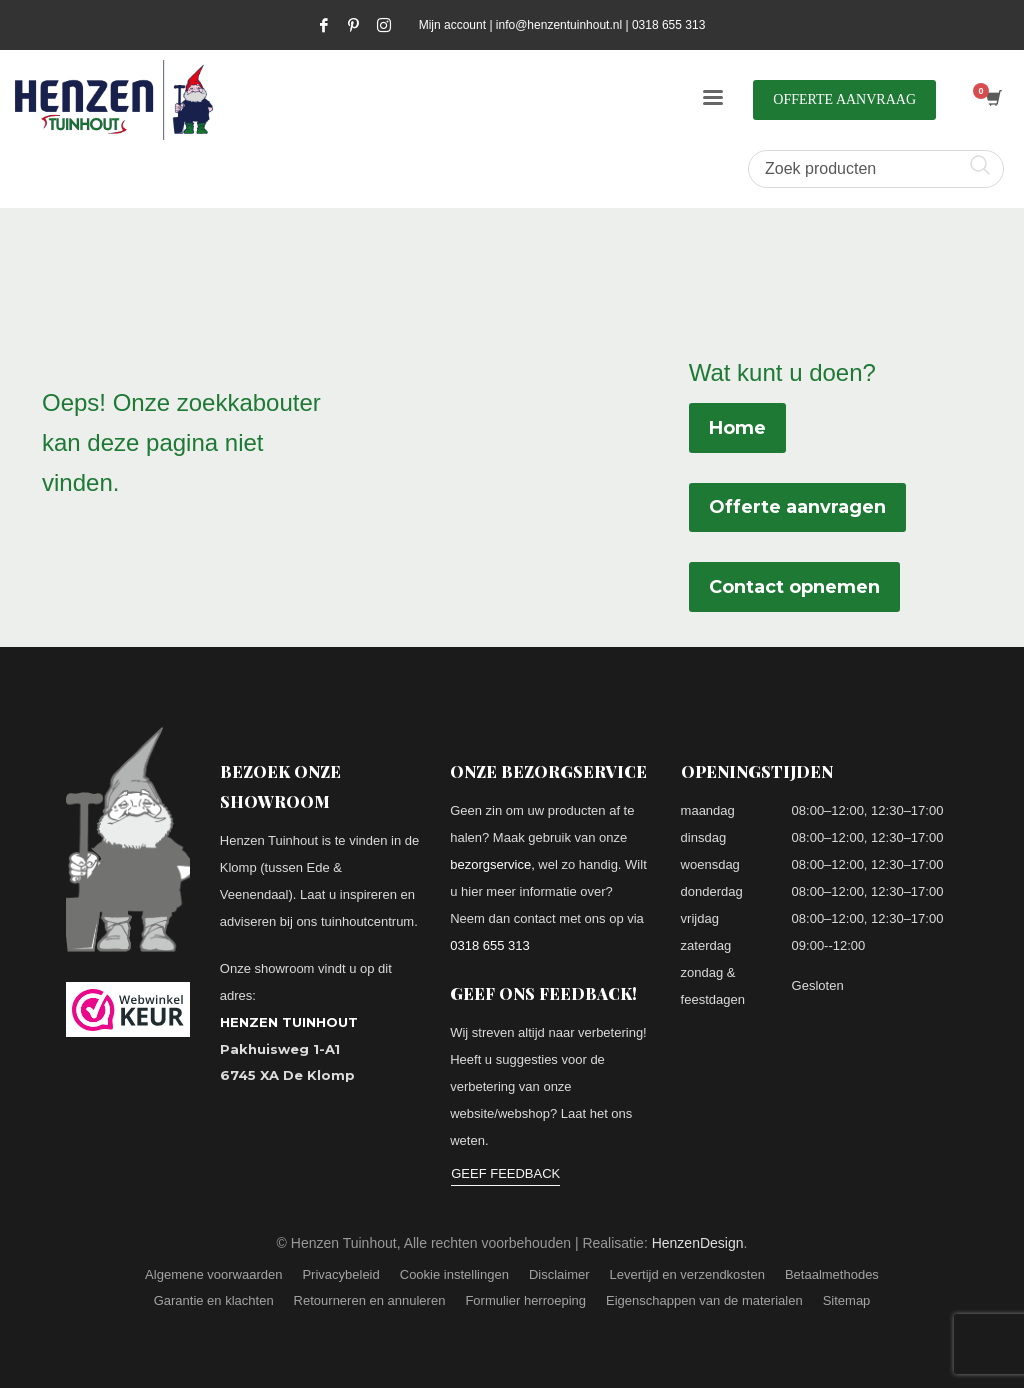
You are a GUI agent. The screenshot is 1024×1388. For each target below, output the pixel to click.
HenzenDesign (698, 1243)
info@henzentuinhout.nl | (564, 25)
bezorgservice (490, 864)
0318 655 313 (668, 25)
